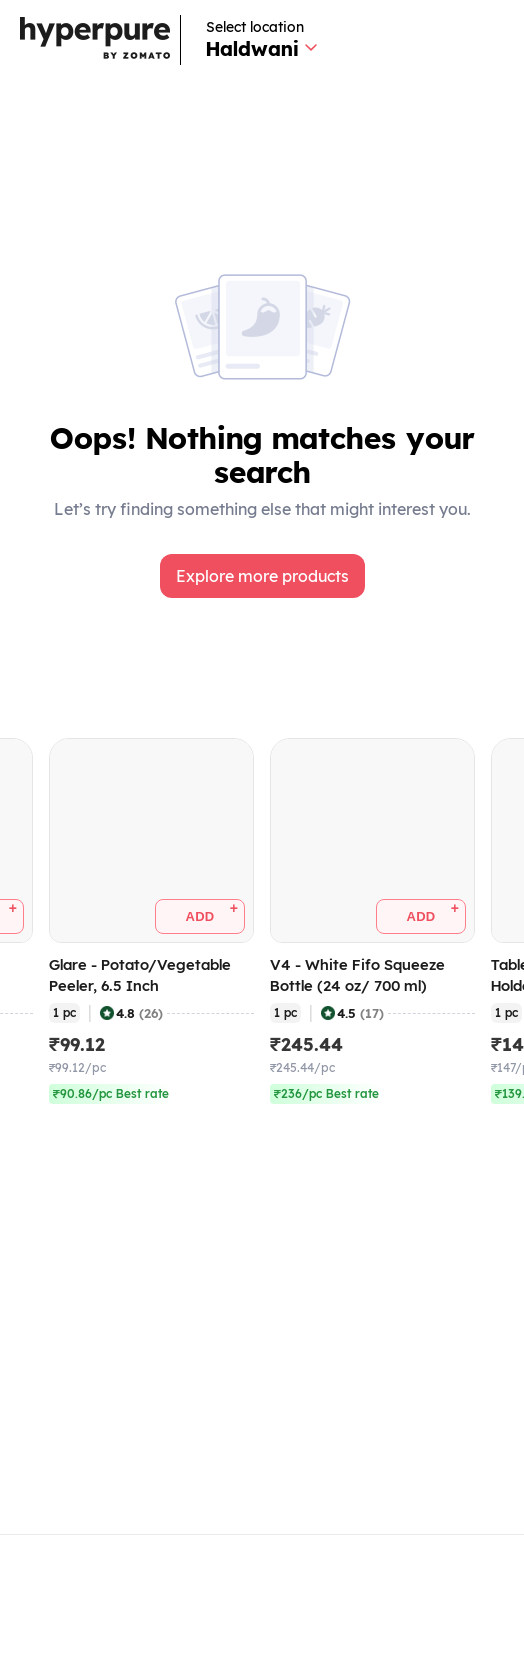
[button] (262, 576)
